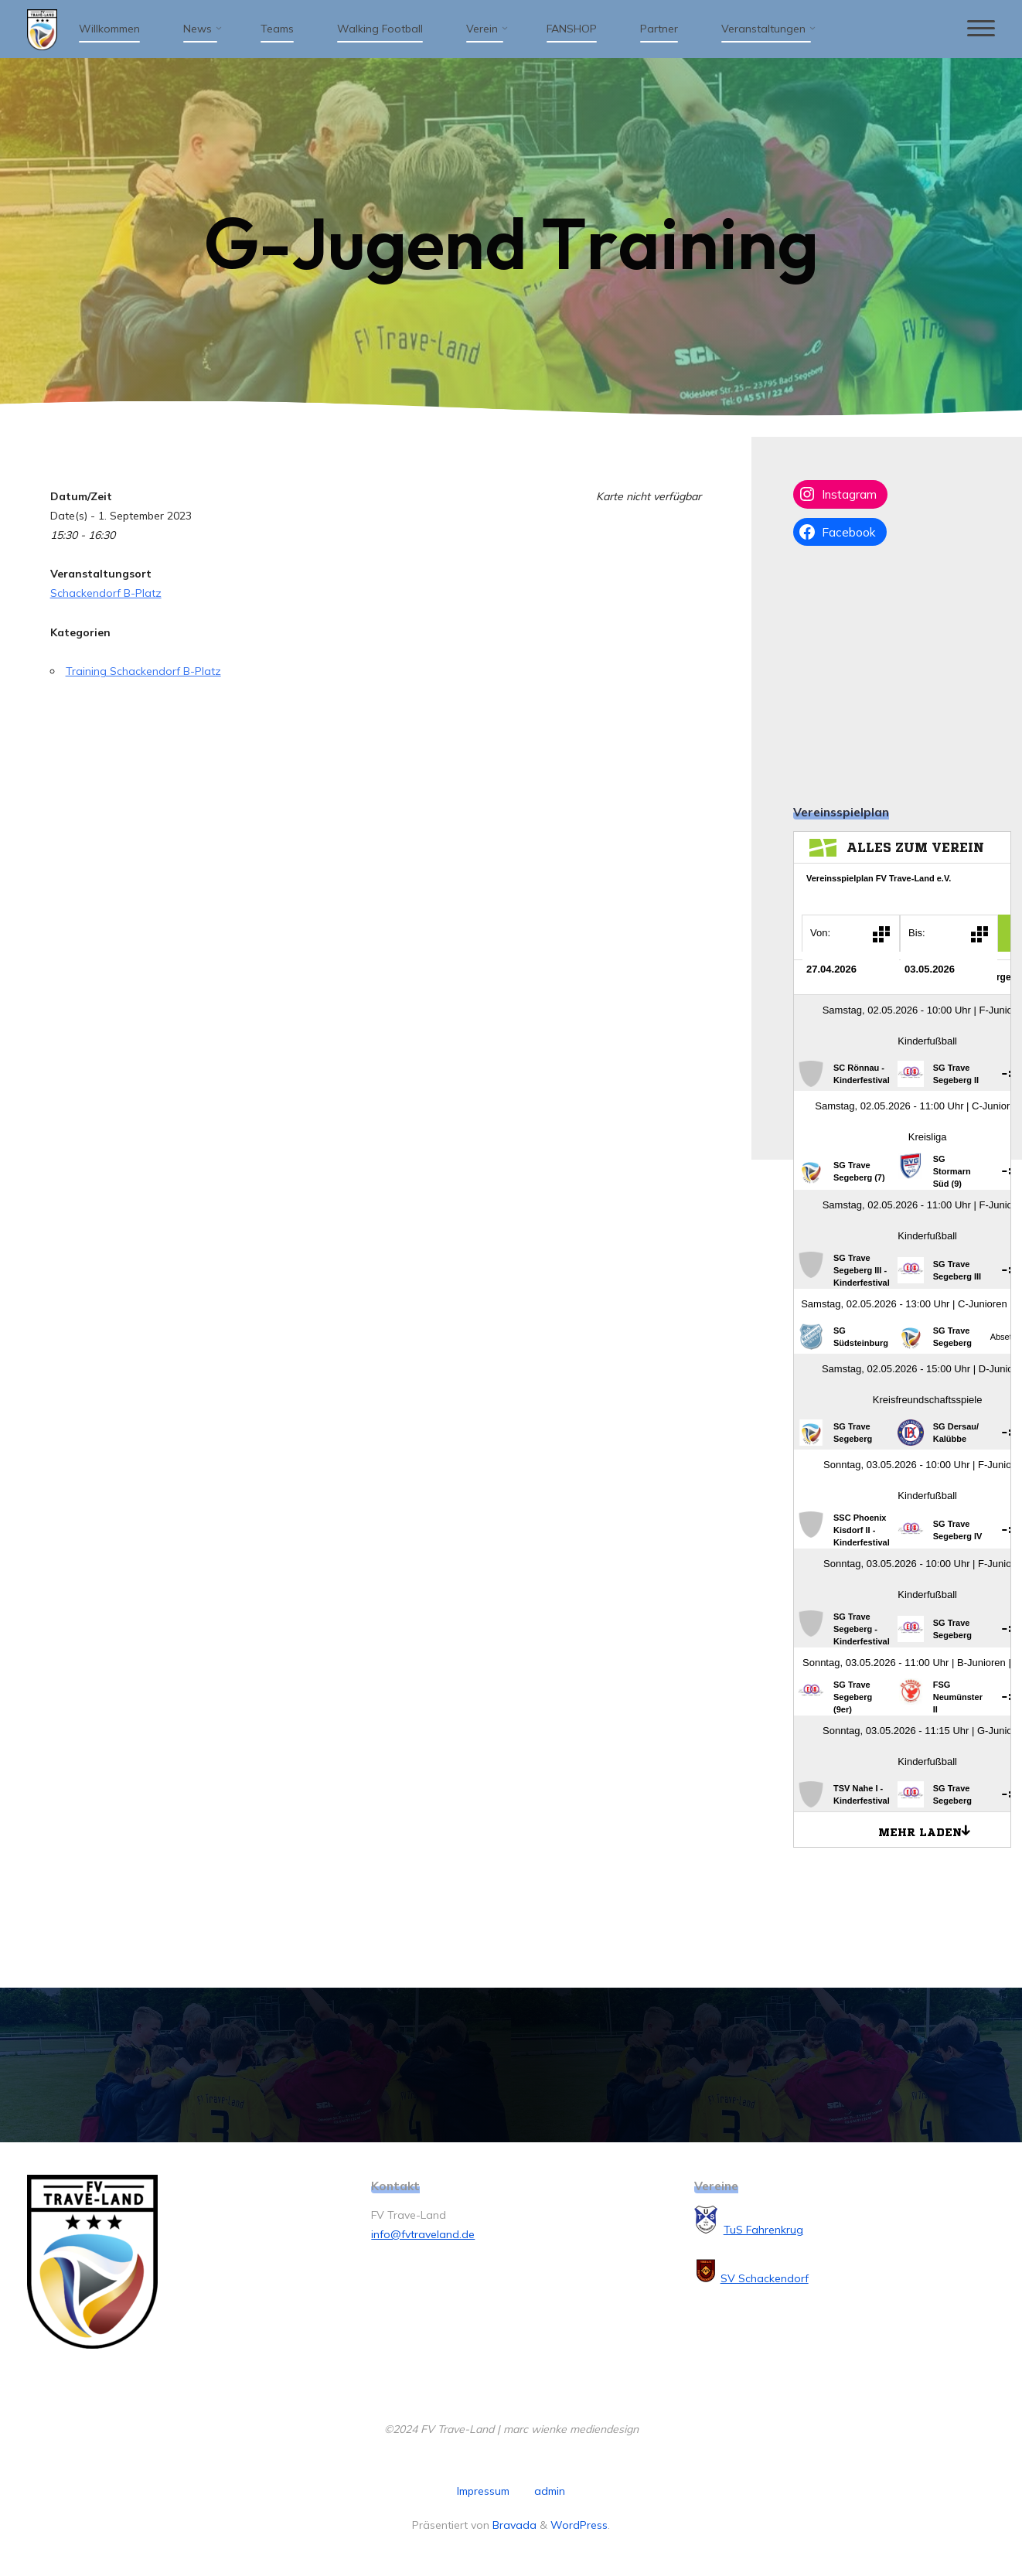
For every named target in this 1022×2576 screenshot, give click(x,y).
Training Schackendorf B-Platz (143, 671)
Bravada (513, 2525)
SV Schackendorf (765, 2278)
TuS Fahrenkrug (763, 2230)
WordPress (579, 2525)
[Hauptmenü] (981, 29)
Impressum (483, 2491)
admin (549, 2491)
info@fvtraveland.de (423, 2234)
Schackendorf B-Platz (106, 593)
